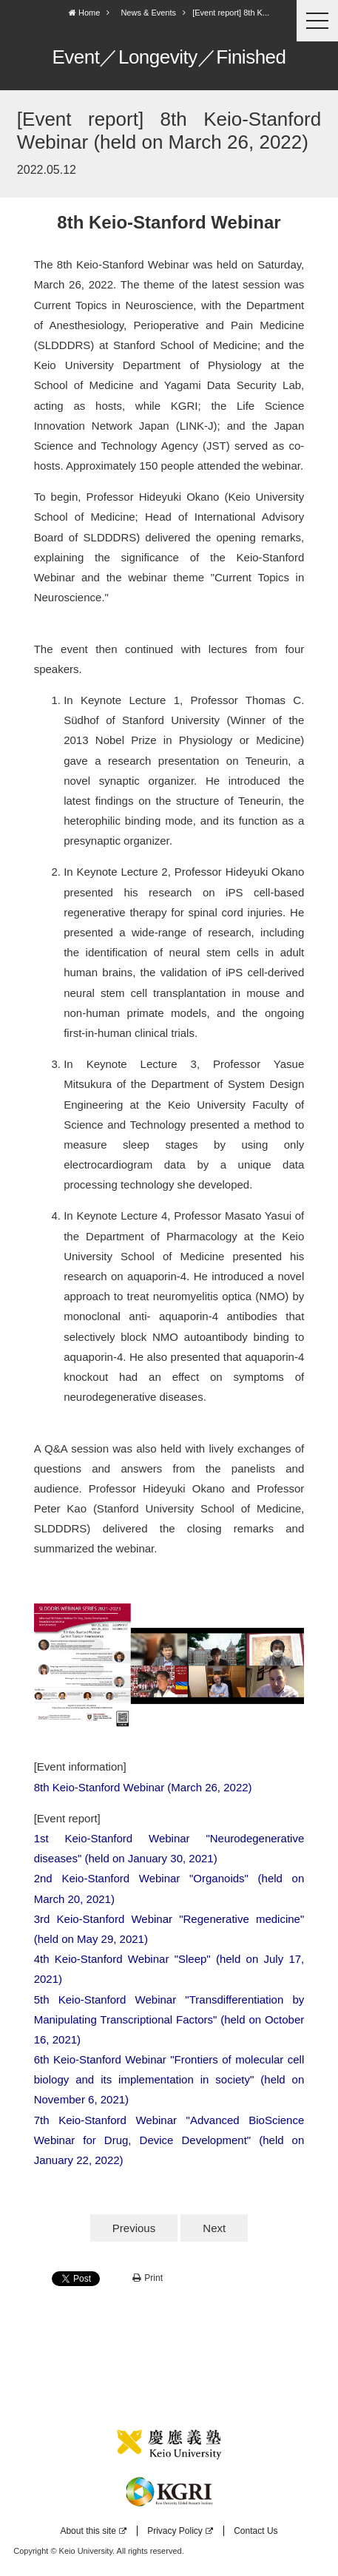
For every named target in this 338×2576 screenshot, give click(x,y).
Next (214, 2228)
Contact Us (255, 2531)
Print (147, 2278)
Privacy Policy (180, 2531)
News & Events (148, 12)
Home (84, 12)
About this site (93, 2531)
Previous (133, 2228)
